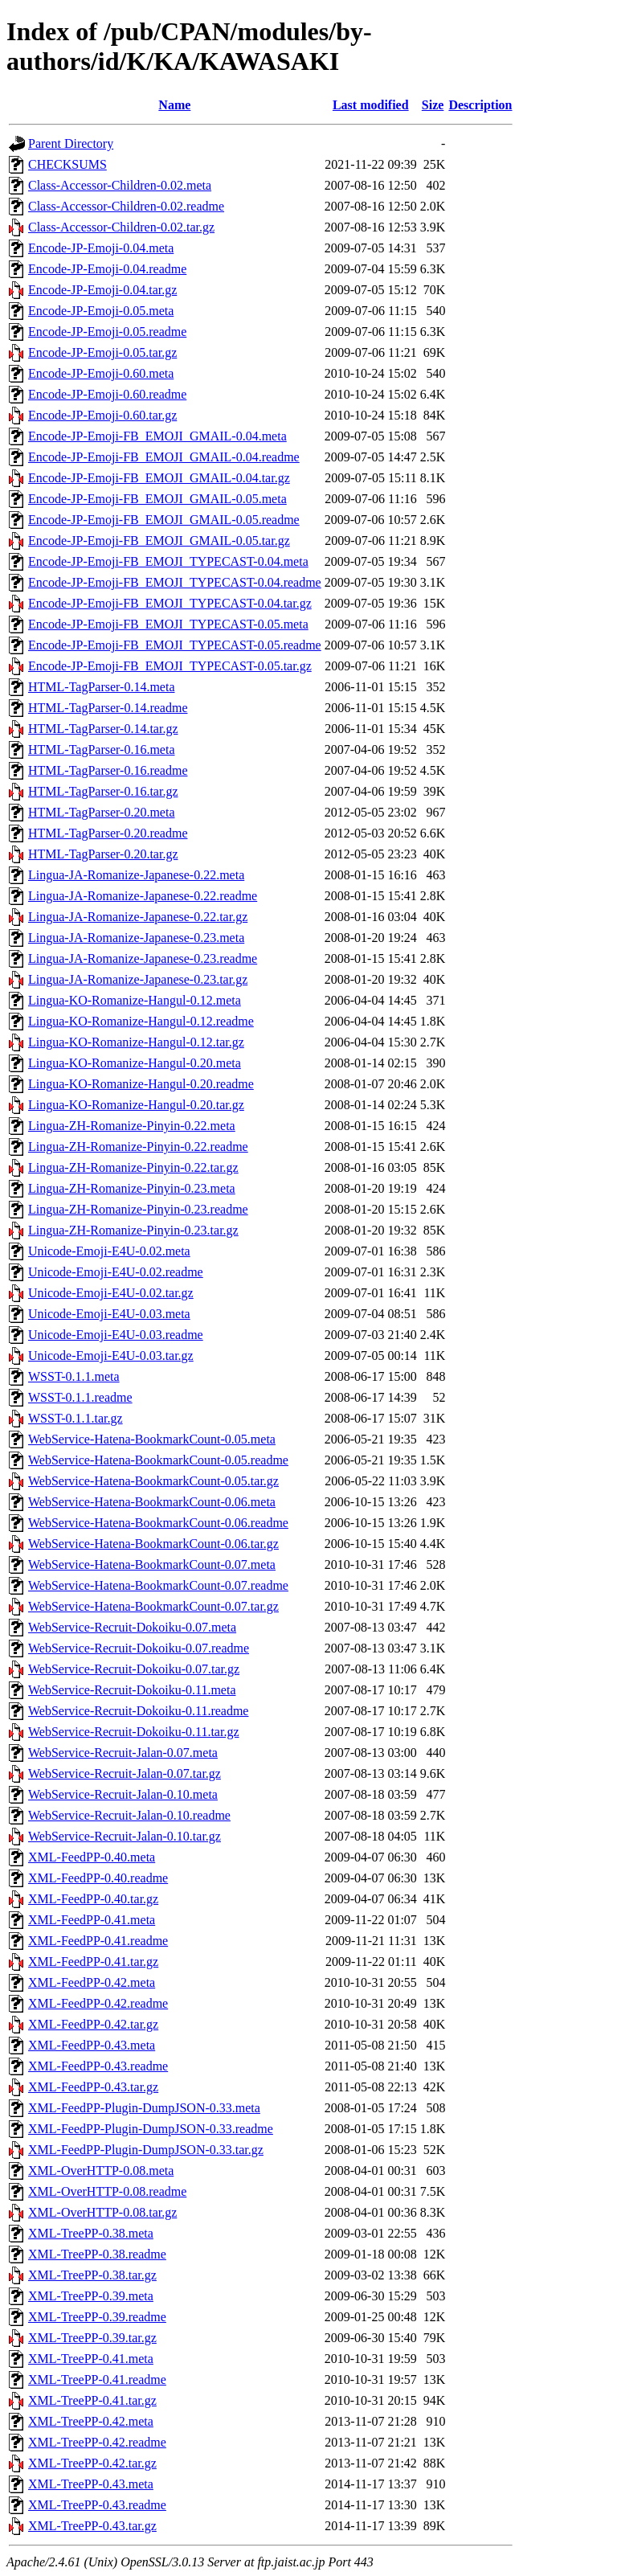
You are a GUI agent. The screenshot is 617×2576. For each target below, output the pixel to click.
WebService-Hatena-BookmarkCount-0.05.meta (152, 1439)
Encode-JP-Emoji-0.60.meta (101, 373)
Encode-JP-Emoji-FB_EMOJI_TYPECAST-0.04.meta (168, 561)
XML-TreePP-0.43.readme (97, 2505)
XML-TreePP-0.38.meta (90, 2233)
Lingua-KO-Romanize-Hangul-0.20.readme (141, 1084)
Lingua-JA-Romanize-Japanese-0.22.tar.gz (137, 917)
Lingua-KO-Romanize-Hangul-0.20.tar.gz (136, 1105)
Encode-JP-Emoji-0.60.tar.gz (102, 415)
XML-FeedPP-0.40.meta (91, 1857)
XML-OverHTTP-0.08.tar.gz (102, 2212)
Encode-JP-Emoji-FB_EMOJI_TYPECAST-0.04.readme (174, 582)
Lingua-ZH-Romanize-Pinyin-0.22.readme (138, 1146)
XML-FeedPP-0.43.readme (98, 2066)
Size (433, 105)
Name (174, 105)
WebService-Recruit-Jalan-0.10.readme (129, 1815)
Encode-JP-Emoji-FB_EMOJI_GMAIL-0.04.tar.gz (159, 478)
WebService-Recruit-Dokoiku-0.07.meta (132, 1627)
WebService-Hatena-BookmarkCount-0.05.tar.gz (153, 1481)
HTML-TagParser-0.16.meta (101, 749)
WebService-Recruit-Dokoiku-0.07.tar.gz (133, 1669)
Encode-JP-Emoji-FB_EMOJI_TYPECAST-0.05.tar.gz (170, 666)
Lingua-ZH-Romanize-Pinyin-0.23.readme (138, 1209)
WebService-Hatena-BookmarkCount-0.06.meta (152, 1502)
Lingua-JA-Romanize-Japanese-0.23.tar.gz (137, 979)
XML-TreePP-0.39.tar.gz (92, 2338)
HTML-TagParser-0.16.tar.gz (103, 791)
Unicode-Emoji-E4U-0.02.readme (115, 1272)
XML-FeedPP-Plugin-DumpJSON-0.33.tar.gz (146, 2149)
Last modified (371, 105)
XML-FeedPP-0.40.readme (98, 1878)
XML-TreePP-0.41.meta (90, 2358)
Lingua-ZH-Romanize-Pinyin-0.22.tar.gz (133, 1167)
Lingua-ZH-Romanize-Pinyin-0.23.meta (131, 1188)
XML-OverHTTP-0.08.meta (101, 2170)
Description (480, 105)
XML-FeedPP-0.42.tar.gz (93, 2024)
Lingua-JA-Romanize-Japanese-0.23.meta (136, 937)
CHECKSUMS (67, 164)
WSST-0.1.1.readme (80, 1397)
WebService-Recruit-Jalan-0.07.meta (123, 1752)
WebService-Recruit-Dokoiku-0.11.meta (131, 1690)
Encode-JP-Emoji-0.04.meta (101, 248)
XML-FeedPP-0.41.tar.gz (93, 1961)
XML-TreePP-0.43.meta (90, 2484)
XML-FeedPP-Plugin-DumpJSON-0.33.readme (150, 2129)
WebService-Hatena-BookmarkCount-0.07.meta (152, 1564)
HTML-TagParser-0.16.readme (107, 770)
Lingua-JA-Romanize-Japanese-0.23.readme (142, 958)
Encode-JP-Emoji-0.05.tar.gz (102, 352)
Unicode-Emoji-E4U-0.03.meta (109, 1314)
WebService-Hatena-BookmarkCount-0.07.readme (158, 1585)
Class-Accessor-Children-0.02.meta (119, 185)
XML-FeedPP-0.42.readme (98, 2003)
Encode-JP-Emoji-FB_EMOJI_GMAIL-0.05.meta (157, 499)
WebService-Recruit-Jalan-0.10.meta (123, 1794)
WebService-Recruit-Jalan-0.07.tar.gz (124, 1773)
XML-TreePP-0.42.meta (90, 2421)
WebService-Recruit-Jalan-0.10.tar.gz (124, 1836)
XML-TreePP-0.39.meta (90, 2296)
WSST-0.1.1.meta (74, 1376)
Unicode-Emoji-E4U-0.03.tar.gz (111, 1355)
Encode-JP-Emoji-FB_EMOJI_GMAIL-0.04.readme (164, 457)
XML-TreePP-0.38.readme (97, 2254)
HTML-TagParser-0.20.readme (107, 833)
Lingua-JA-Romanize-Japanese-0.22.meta (136, 875)
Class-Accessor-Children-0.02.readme (126, 206)
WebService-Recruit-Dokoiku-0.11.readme (138, 1711)
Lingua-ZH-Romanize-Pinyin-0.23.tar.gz (133, 1230)
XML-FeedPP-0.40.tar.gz (93, 1899)
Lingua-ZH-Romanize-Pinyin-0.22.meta (131, 1125)
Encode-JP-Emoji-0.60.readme (107, 394)
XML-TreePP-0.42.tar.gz (92, 2463)
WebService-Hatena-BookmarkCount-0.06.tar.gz (153, 1543)
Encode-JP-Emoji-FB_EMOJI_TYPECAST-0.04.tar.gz (170, 603)
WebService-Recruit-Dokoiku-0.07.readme (138, 1648)
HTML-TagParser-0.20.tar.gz (103, 854)
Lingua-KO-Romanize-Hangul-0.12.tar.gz (136, 1042)
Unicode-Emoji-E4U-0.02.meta (109, 1251)
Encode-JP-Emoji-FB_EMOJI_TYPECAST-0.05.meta (168, 624)
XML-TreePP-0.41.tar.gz (92, 2400)
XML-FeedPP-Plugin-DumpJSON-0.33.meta (144, 2108)
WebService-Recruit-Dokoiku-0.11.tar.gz (133, 1731)
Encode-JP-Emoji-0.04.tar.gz (102, 290)
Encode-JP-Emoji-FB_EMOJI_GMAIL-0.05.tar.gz (159, 540)
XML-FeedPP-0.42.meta (91, 1982)
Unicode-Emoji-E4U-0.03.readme (115, 1334)
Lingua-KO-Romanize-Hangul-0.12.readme (141, 1021)
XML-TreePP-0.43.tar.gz (92, 2526)
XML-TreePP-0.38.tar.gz (92, 2275)
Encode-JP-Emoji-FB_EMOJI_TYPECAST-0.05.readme (174, 645)
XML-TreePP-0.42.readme (97, 2442)
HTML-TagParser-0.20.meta (101, 812)
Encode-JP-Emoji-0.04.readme (107, 269)
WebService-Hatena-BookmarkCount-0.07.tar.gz (153, 1606)
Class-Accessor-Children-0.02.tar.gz (121, 227)
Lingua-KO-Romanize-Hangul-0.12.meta (134, 1000)
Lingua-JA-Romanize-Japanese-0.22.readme (142, 896)
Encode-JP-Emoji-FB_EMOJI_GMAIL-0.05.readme (164, 519)
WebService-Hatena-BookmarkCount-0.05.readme (158, 1460)
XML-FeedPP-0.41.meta (91, 1920)
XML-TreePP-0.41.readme (97, 2379)
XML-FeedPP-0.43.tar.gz (93, 2087)
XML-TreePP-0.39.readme (97, 2317)
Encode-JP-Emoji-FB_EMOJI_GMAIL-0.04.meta (157, 436)
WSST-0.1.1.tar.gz (75, 1418)
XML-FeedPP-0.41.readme (98, 1940)
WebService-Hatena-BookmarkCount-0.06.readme (158, 1523)
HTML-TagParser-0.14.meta (101, 687)
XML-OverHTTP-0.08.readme (107, 2191)
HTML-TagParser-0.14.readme (107, 708)
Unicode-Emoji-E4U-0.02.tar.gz (111, 1293)
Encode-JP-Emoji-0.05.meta (101, 310)
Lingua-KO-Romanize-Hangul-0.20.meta (134, 1063)
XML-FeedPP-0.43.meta (91, 2045)
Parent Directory (70, 143)
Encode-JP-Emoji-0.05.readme (107, 331)
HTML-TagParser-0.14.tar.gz (103, 728)
